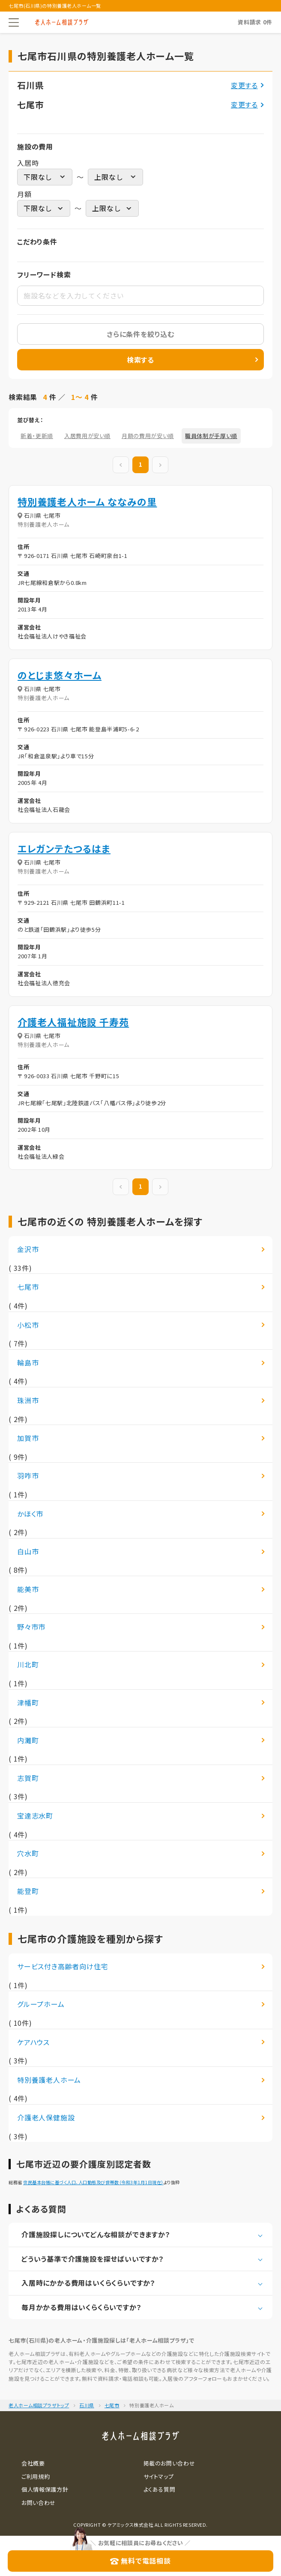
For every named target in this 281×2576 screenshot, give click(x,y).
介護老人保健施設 (46, 2117)
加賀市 (28, 1438)
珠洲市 (28, 1400)
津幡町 (28, 1702)
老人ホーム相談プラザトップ (39, 2405)
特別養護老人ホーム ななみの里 (87, 501)
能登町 (28, 1891)
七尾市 (28, 1287)
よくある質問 (159, 2489)
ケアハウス (33, 2042)
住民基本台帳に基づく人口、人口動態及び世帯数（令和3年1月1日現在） (93, 2182)
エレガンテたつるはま (64, 848)
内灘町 (28, 1740)
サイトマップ (158, 2476)
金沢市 (28, 1249)
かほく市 (30, 1514)
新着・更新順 (37, 436)
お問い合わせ (38, 2502)
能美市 (28, 1589)
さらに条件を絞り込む (140, 334)
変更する (244, 85)
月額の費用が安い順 (148, 436)
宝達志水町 (35, 1815)
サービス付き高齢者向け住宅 (62, 1966)
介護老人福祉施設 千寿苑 (73, 1022)
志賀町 (28, 1778)
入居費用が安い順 (87, 436)
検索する (140, 360)
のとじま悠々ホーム (60, 675)
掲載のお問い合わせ (169, 2463)
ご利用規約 (35, 2476)
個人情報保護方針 (44, 2489)
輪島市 (28, 1362)
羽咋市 (28, 1475)
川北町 (28, 1664)
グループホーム (41, 2004)
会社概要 (33, 2463)
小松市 (28, 1325)
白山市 (28, 1551)
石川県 (86, 2405)
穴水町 (28, 1853)
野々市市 (31, 1627)
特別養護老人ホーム (49, 2080)
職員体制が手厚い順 (211, 436)
